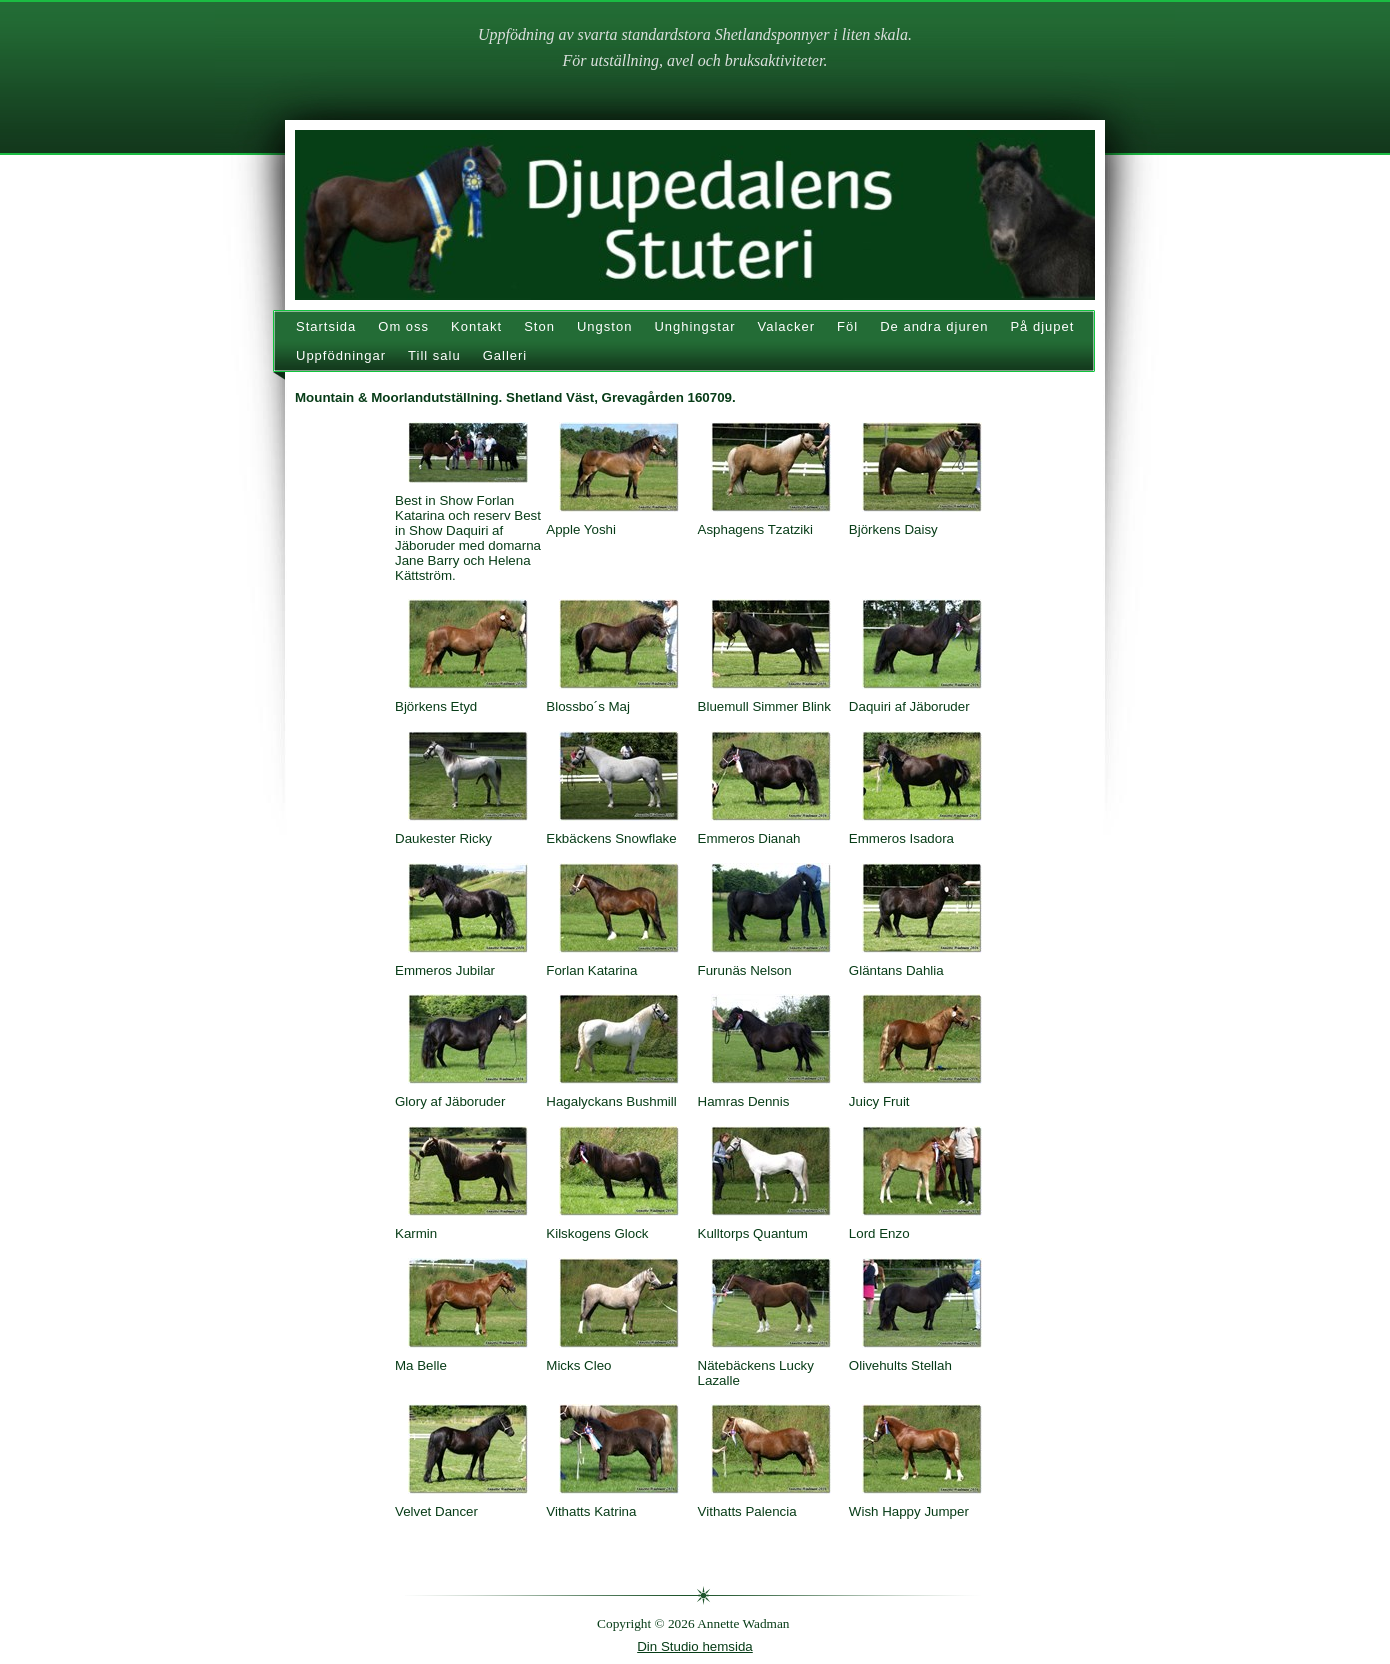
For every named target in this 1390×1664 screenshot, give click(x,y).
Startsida (326, 326)
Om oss (403, 326)
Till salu (434, 355)
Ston (539, 326)
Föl (847, 326)
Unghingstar (694, 326)
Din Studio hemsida (695, 1646)
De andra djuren (934, 326)
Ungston (604, 326)
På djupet (1042, 326)
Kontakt (476, 326)
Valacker (786, 326)
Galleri (505, 355)
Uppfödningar (341, 355)
